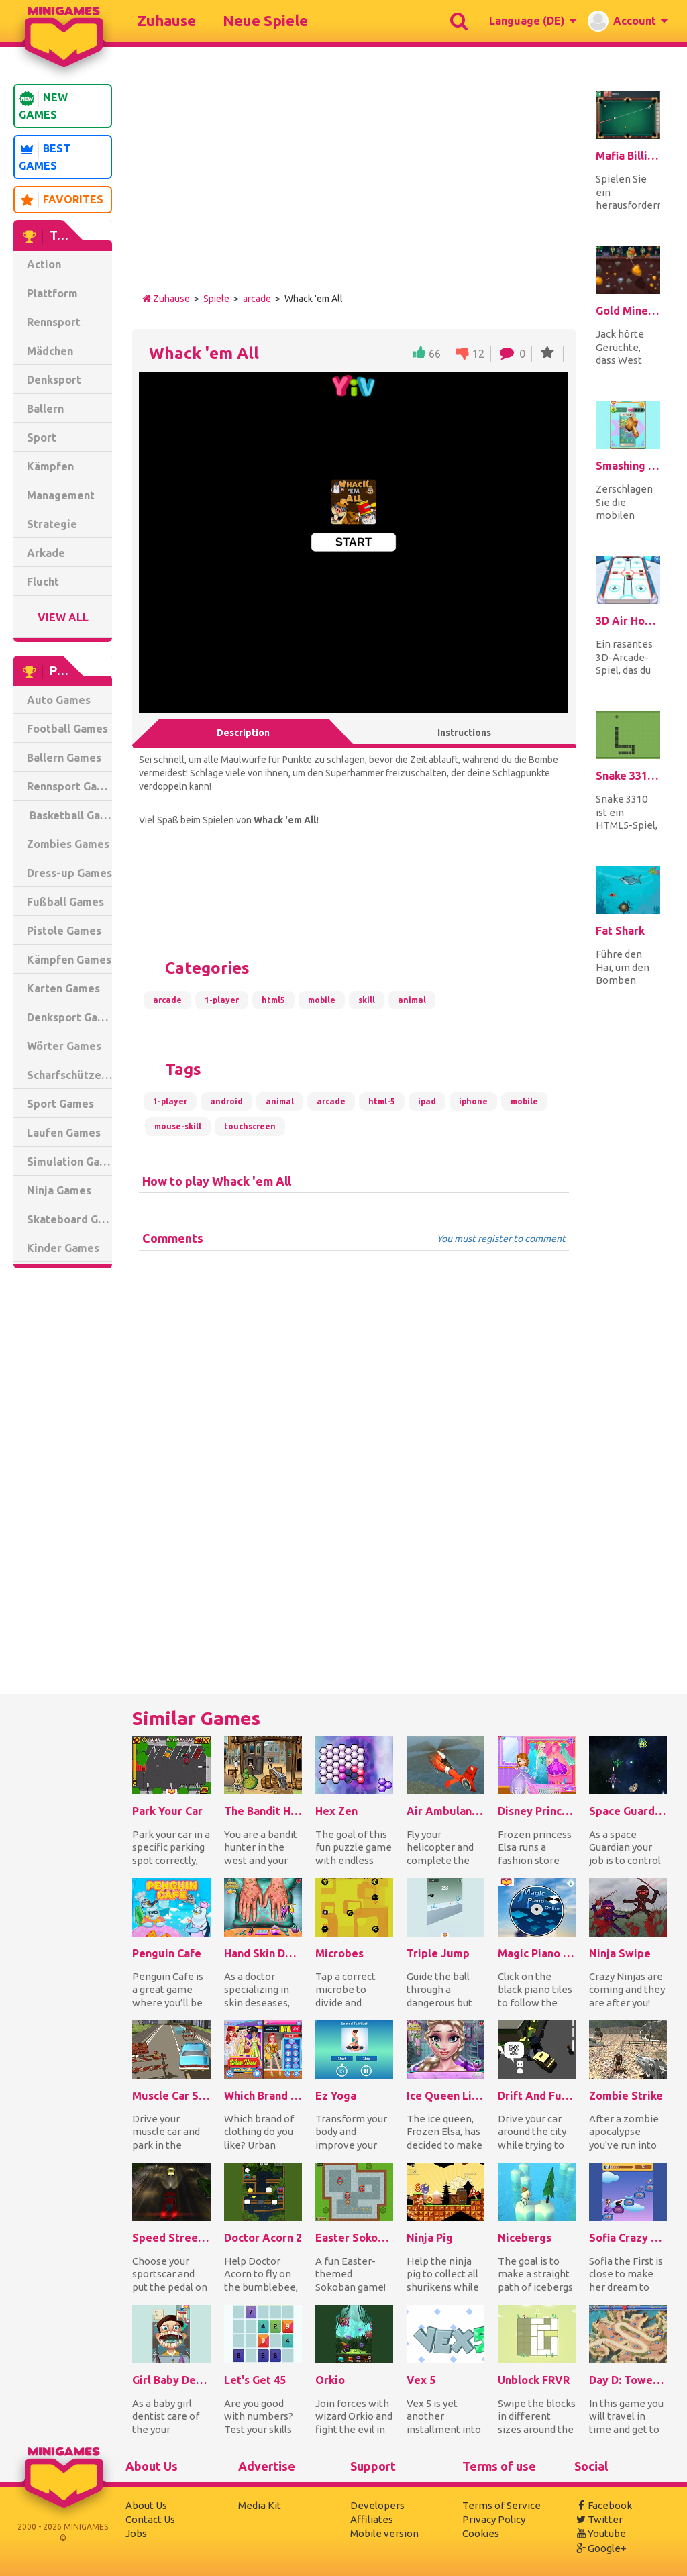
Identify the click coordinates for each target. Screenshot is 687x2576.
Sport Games (60, 1104)
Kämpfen (50, 466)
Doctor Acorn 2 (263, 2238)
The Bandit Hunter (263, 1811)
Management (61, 495)
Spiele (216, 298)
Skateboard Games (69, 1219)
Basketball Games (69, 815)
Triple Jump (438, 1953)
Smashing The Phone (628, 466)
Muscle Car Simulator (171, 2096)
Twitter (598, 2519)
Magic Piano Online (537, 1953)
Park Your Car (167, 1811)
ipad (427, 1101)
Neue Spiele (265, 20)
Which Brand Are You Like (263, 2096)
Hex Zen (336, 1811)
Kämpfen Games (69, 960)
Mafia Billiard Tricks (628, 156)
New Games (43, 106)
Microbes (339, 1953)
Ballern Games (64, 758)
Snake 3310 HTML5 (628, 776)
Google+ (600, 2548)
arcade (257, 298)
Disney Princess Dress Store (537, 1811)
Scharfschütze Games (69, 1075)
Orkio (330, 2380)
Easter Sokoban (354, 2238)
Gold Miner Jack (628, 311)
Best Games (44, 157)
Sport (41, 437)
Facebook (603, 2505)
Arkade (46, 553)
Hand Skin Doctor (263, 1953)
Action (44, 264)
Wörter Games (64, 1046)
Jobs (136, 2533)
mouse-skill (177, 1126)
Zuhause (166, 20)
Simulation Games (69, 1161)
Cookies (480, 2533)
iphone (473, 1101)
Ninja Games (59, 1190)
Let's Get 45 (255, 2380)
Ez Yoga (335, 2096)
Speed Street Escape (171, 2238)
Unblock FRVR (534, 2380)
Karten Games (63, 988)
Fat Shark (620, 931)
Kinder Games (63, 1248)
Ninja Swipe (620, 1953)
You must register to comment (501, 1238)
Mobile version (384, 2533)
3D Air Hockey (628, 621)
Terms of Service (501, 2505)
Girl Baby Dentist (171, 2380)
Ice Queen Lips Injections (445, 2096)
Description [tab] (243, 732)
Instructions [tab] (464, 732)
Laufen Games (64, 1133)
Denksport (54, 380)
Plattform (52, 293)
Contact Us (150, 2519)
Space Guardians (628, 1811)
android (226, 1101)
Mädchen (50, 351)
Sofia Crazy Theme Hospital (628, 2238)
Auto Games (59, 700)
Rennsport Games (69, 786)
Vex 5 (421, 2380)
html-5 (381, 1101)
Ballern (45, 409)
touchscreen (250, 1126)
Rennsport (54, 322)
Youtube (600, 2533)
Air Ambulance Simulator (445, 1811)
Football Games (67, 729)
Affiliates (371, 2519)
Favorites (61, 200)
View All (63, 617)
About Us (146, 2505)
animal (412, 1000)
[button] (532, 21)
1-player (222, 1000)
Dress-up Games (69, 873)
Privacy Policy (493, 2519)
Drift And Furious (537, 2096)
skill (366, 1000)
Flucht (43, 582)
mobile (321, 1000)
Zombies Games (68, 844)
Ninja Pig (430, 2238)
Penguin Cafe (166, 1953)
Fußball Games (65, 902)
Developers (377, 2505)
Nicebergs (524, 2238)
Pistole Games (64, 931)
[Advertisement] (67, 1483)
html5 (273, 1000)
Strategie (52, 524)
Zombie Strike (626, 2096)
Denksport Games (69, 1017)
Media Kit (259, 2505)
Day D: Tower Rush (628, 2380)
